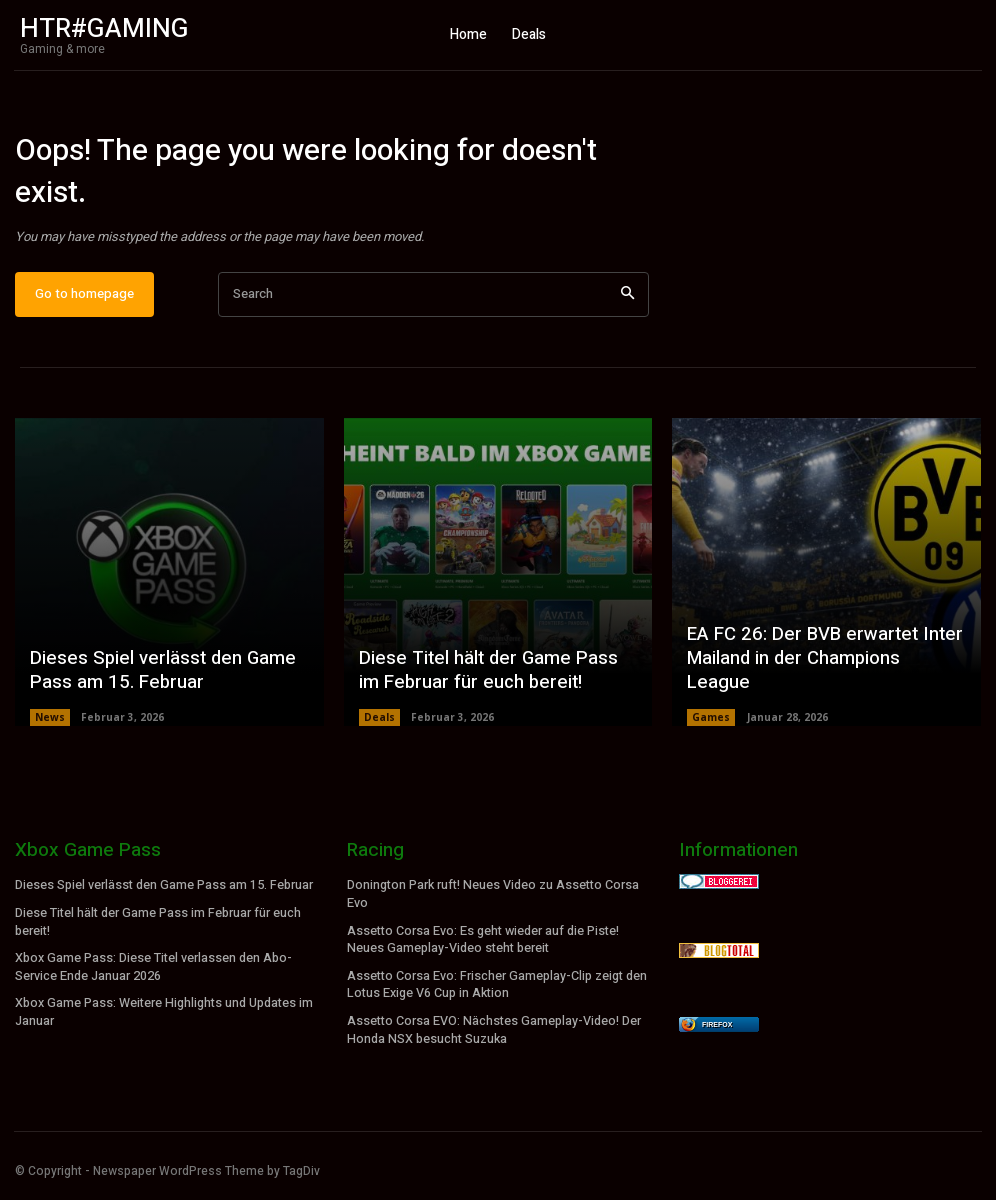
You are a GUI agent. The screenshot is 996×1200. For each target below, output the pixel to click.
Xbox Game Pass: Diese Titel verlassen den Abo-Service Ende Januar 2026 (153, 972)
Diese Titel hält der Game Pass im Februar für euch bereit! (493, 680)
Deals (379, 726)
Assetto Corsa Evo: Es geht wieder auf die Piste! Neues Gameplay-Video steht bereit (483, 945)
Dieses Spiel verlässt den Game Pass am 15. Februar (156, 680)
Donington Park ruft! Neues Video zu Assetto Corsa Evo (492, 902)
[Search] (627, 302)
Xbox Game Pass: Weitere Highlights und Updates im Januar (163, 1016)
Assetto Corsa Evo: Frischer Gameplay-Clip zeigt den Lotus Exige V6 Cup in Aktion (496, 989)
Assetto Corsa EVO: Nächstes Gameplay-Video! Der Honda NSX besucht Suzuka (493, 1032)
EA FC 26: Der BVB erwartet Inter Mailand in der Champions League (823, 680)
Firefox (717, 1033)
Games (711, 726)
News (50, 726)
